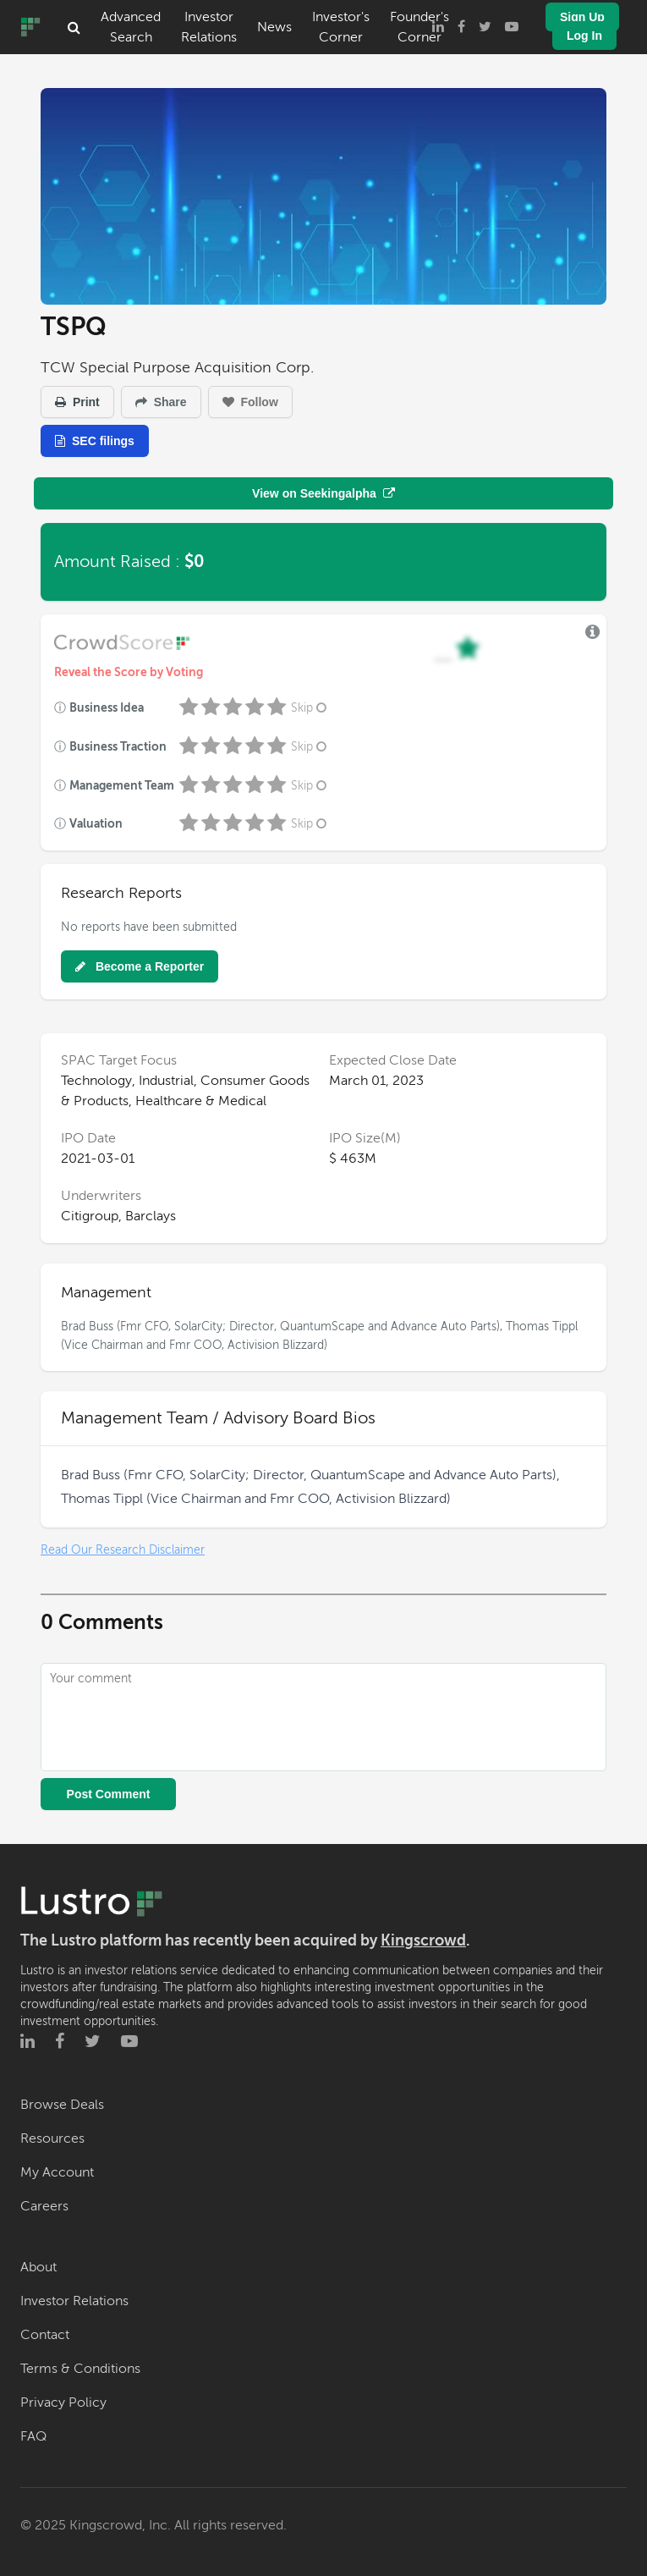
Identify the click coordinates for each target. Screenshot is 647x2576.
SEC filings (94, 441)
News (274, 27)
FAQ (33, 2436)
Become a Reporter (139, 966)
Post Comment (109, 1794)
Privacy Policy (63, 2402)
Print (77, 402)
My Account (57, 2172)
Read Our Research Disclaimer (123, 1550)
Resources (52, 2138)
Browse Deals (62, 2104)
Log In (584, 35)
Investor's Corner (341, 27)
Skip (310, 708)
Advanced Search (131, 27)
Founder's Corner (419, 27)
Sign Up (582, 17)
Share (161, 402)
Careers (44, 2206)
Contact (44, 2334)
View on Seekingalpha (323, 493)
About (38, 2267)
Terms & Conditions (80, 2368)
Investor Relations (209, 27)
